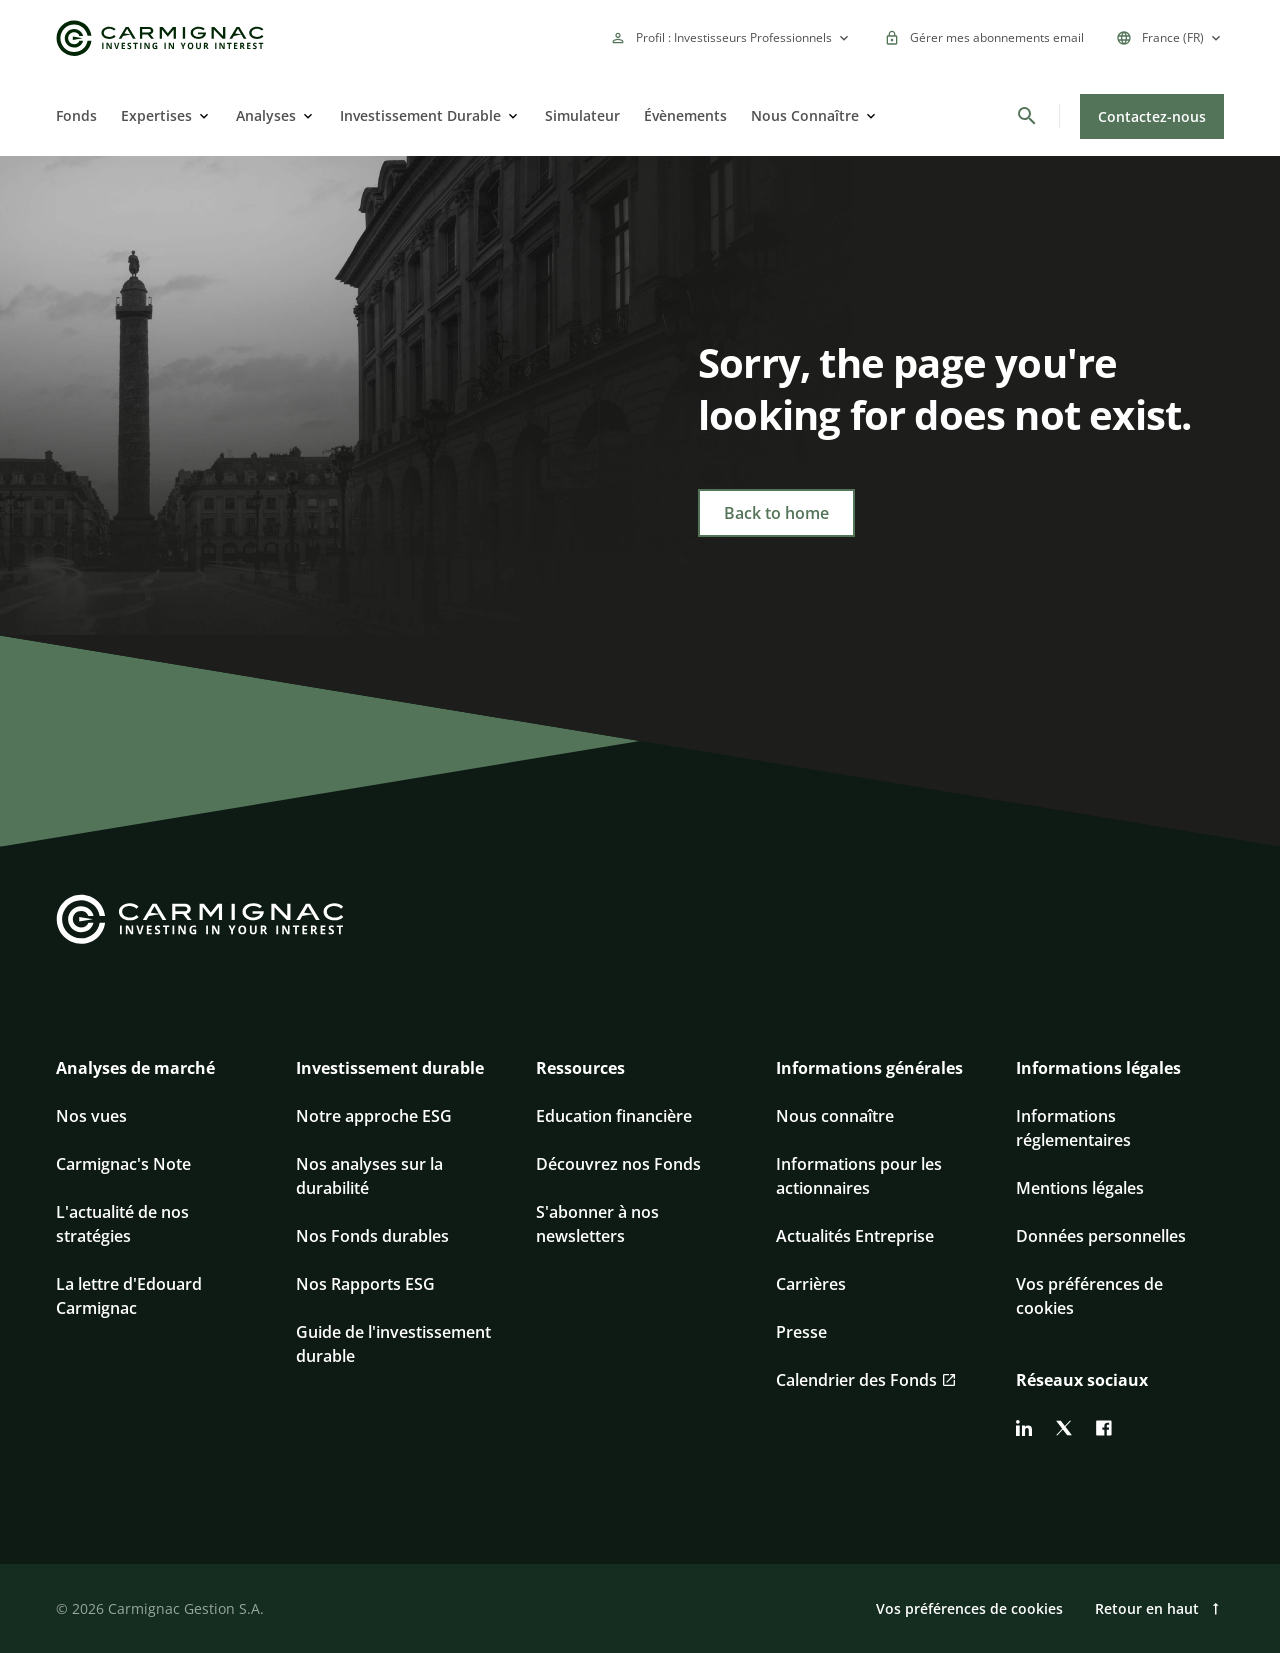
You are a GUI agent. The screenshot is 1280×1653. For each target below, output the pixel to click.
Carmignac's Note (123, 1164)
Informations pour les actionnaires (859, 1176)
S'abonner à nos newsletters (597, 1224)
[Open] (202, 116)
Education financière (614, 1116)
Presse (801, 1332)
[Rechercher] (1027, 116)
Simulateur (582, 115)
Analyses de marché (135, 1068)
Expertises (156, 115)
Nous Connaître (805, 115)
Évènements (685, 115)
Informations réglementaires (1073, 1128)
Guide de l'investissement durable (393, 1344)
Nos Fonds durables (372, 1236)
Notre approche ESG (374, 1116)
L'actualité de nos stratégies (122, 1224)
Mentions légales (1080, 1188)
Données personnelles (1101, 1236)
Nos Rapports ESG (365, 1284)
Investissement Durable (420, 115)
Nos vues (91, 1116)
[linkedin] (1024, 1428)
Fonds (76, 115)
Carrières (811, 1284)
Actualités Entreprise (855, 1236)
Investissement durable (390, 1068)
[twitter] (1064, 1428)
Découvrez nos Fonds (618, 1164)
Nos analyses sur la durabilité (369, 1176)
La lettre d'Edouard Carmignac (129, 1296)
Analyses (266, 115)
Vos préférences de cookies (1089, 1296)
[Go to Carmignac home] (160, 38)
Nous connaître (835, 1116)
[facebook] (1104, 1428)
